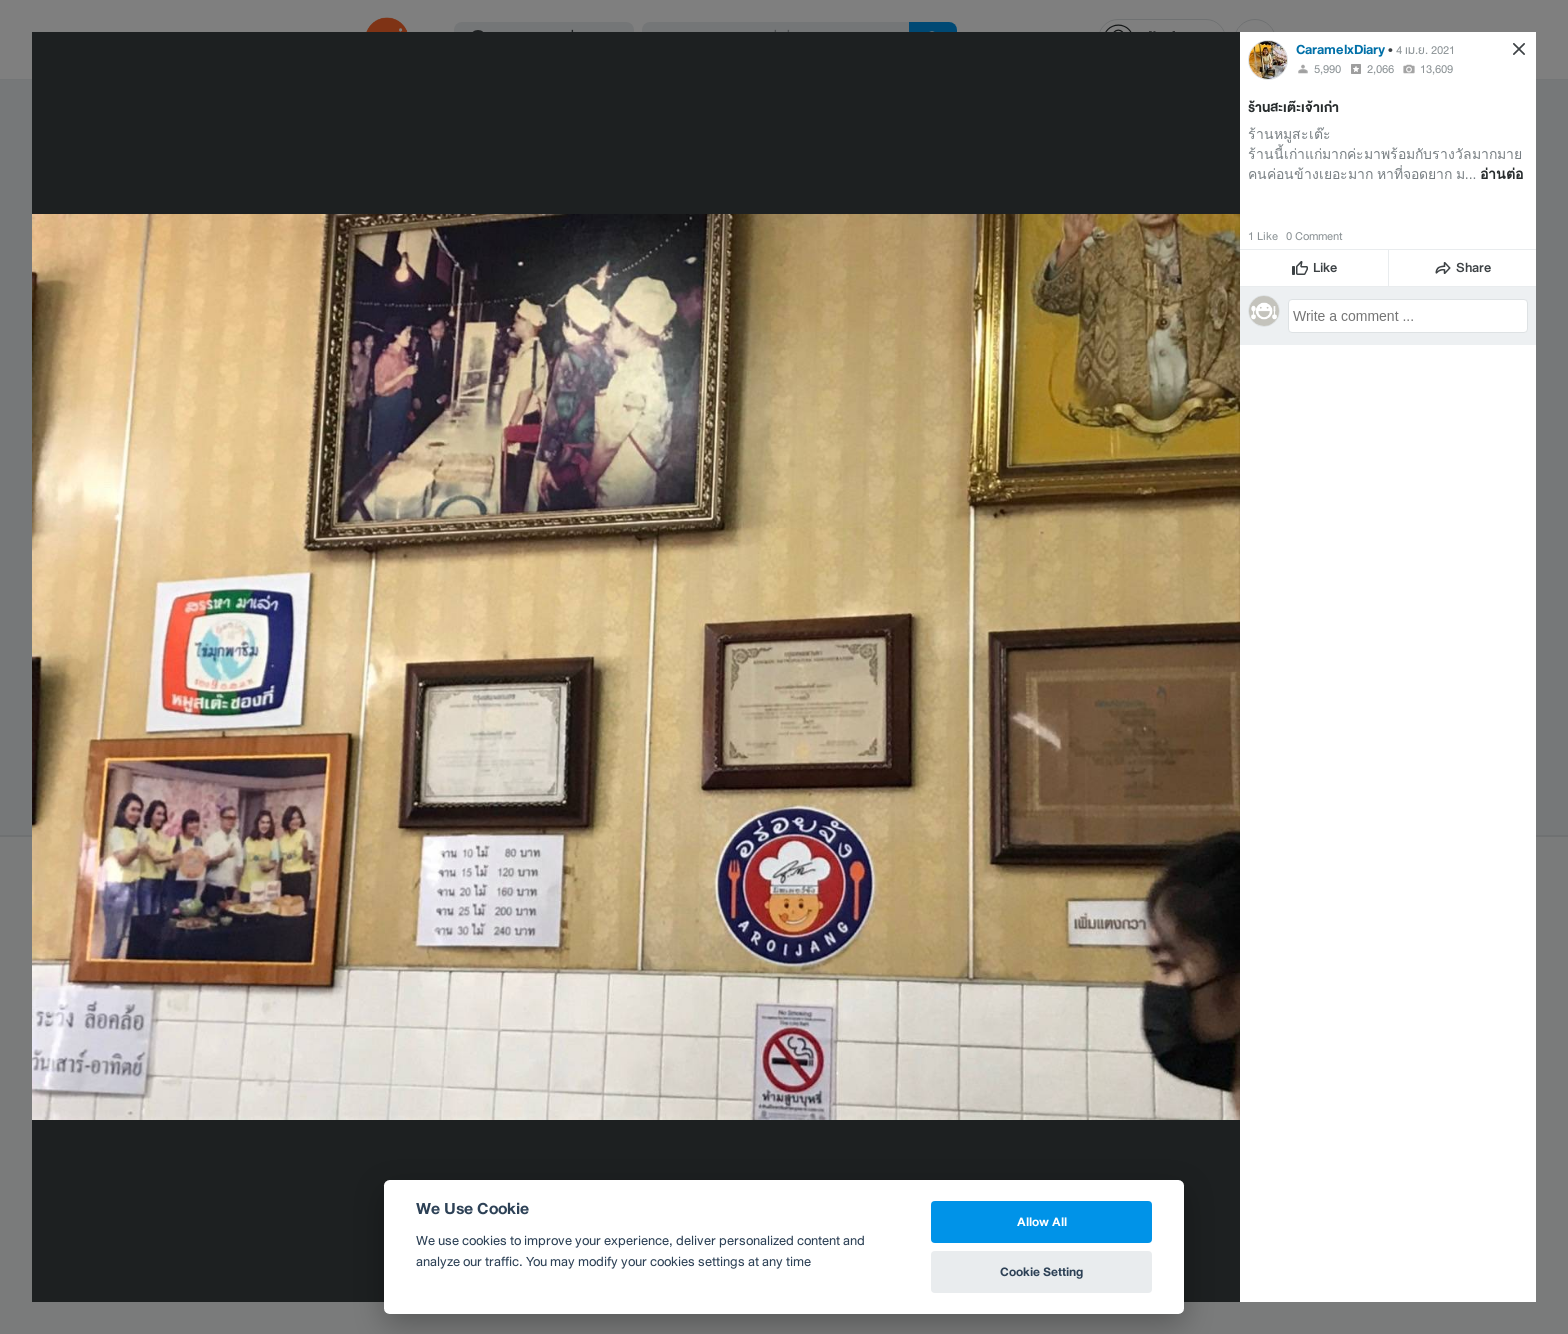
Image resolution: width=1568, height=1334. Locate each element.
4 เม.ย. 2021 (1425, 50)
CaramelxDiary (1340, 49)
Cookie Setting (1041, 1271)
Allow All (1042, 1221)
